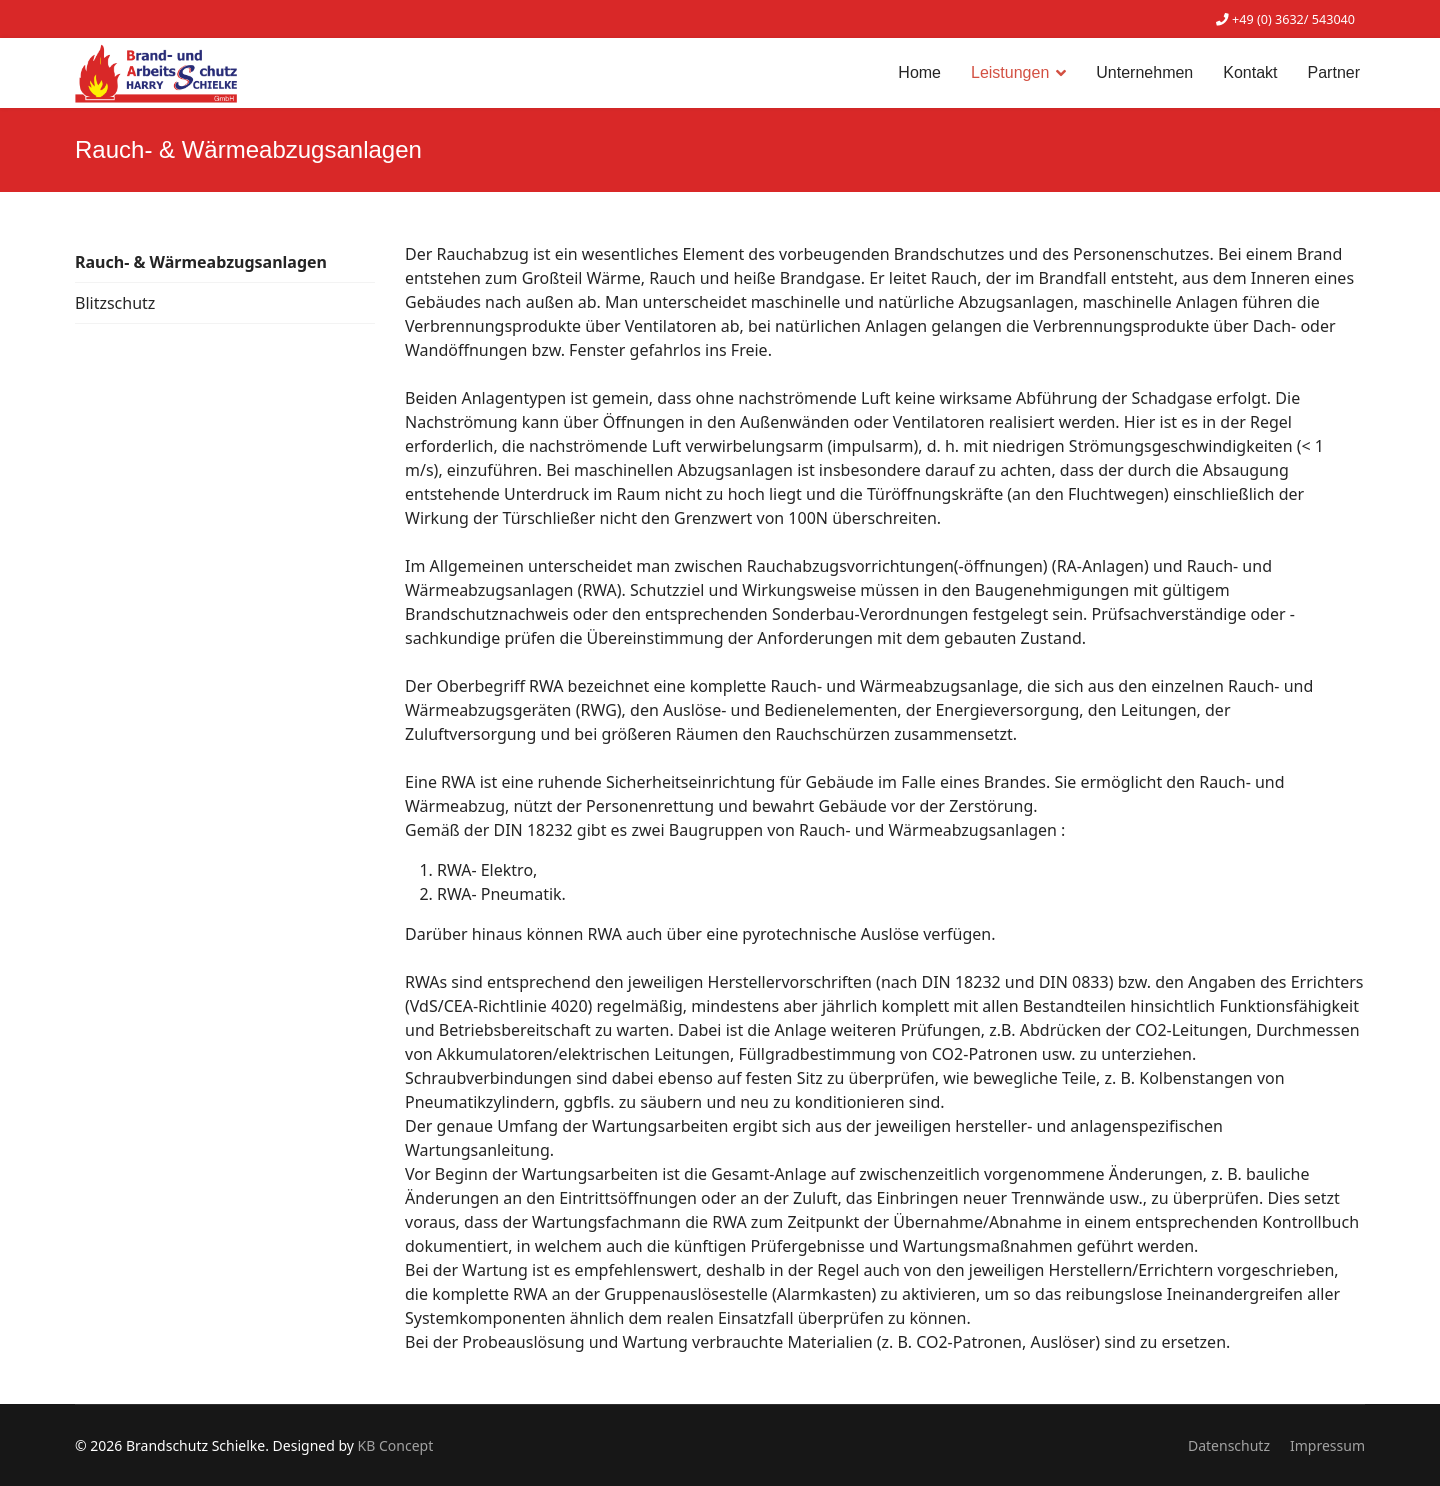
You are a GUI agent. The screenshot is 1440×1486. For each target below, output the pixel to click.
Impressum (1327, 1445)
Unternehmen (1144, 72)
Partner (1334, 72)
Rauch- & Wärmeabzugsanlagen (201, 262)
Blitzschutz (115, 303)
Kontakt (1250, 72)
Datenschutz (1229, 1445)
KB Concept (396, 1445)
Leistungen (1010, 72)
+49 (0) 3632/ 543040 (1293, 19)
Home (919, 72)
